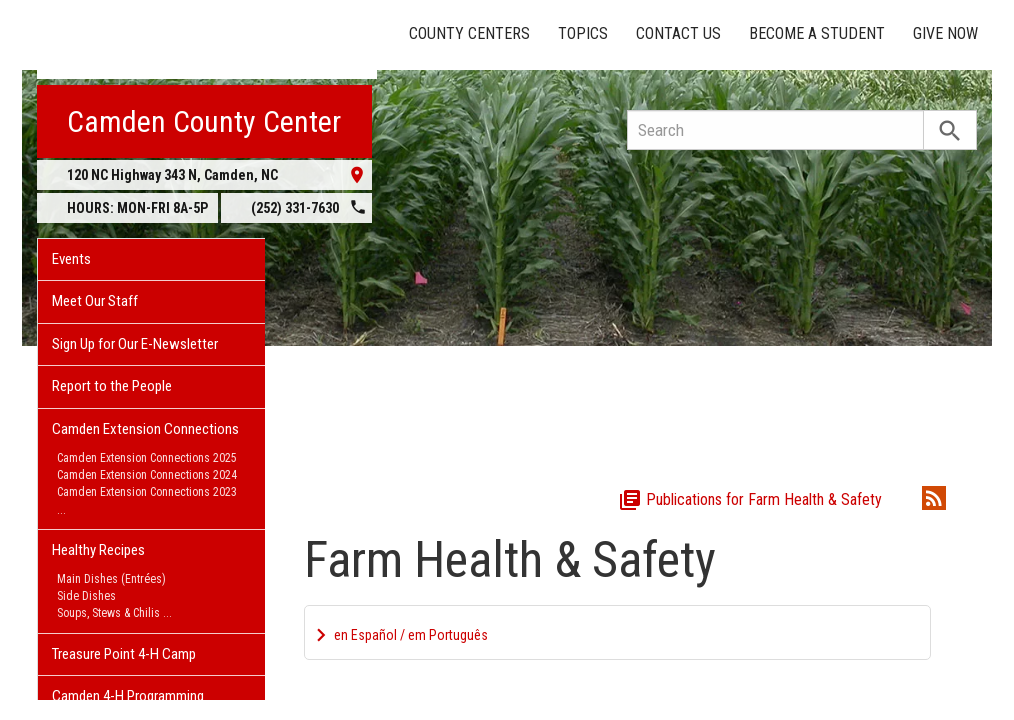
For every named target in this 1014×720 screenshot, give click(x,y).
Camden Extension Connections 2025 (147, 458)
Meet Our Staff (95, 301)
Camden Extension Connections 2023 (147, 492)
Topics (583, 33)
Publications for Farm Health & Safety (750, 499)
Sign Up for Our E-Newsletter (135, 344)
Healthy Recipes (98, 550)
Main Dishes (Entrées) (111, 579)
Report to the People (112, 386)
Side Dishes (86, 596)
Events (71, 259)
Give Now (945, 33)
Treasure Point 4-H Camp (124, 654)
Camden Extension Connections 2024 (147, 475)
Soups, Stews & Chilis (108, 613)
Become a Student (817, 33)
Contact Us (678, 33)
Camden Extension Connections (145, 429)
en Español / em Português (411, 635)
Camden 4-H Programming (128, 696)
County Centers (469, 33)
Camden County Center (204, 121)
